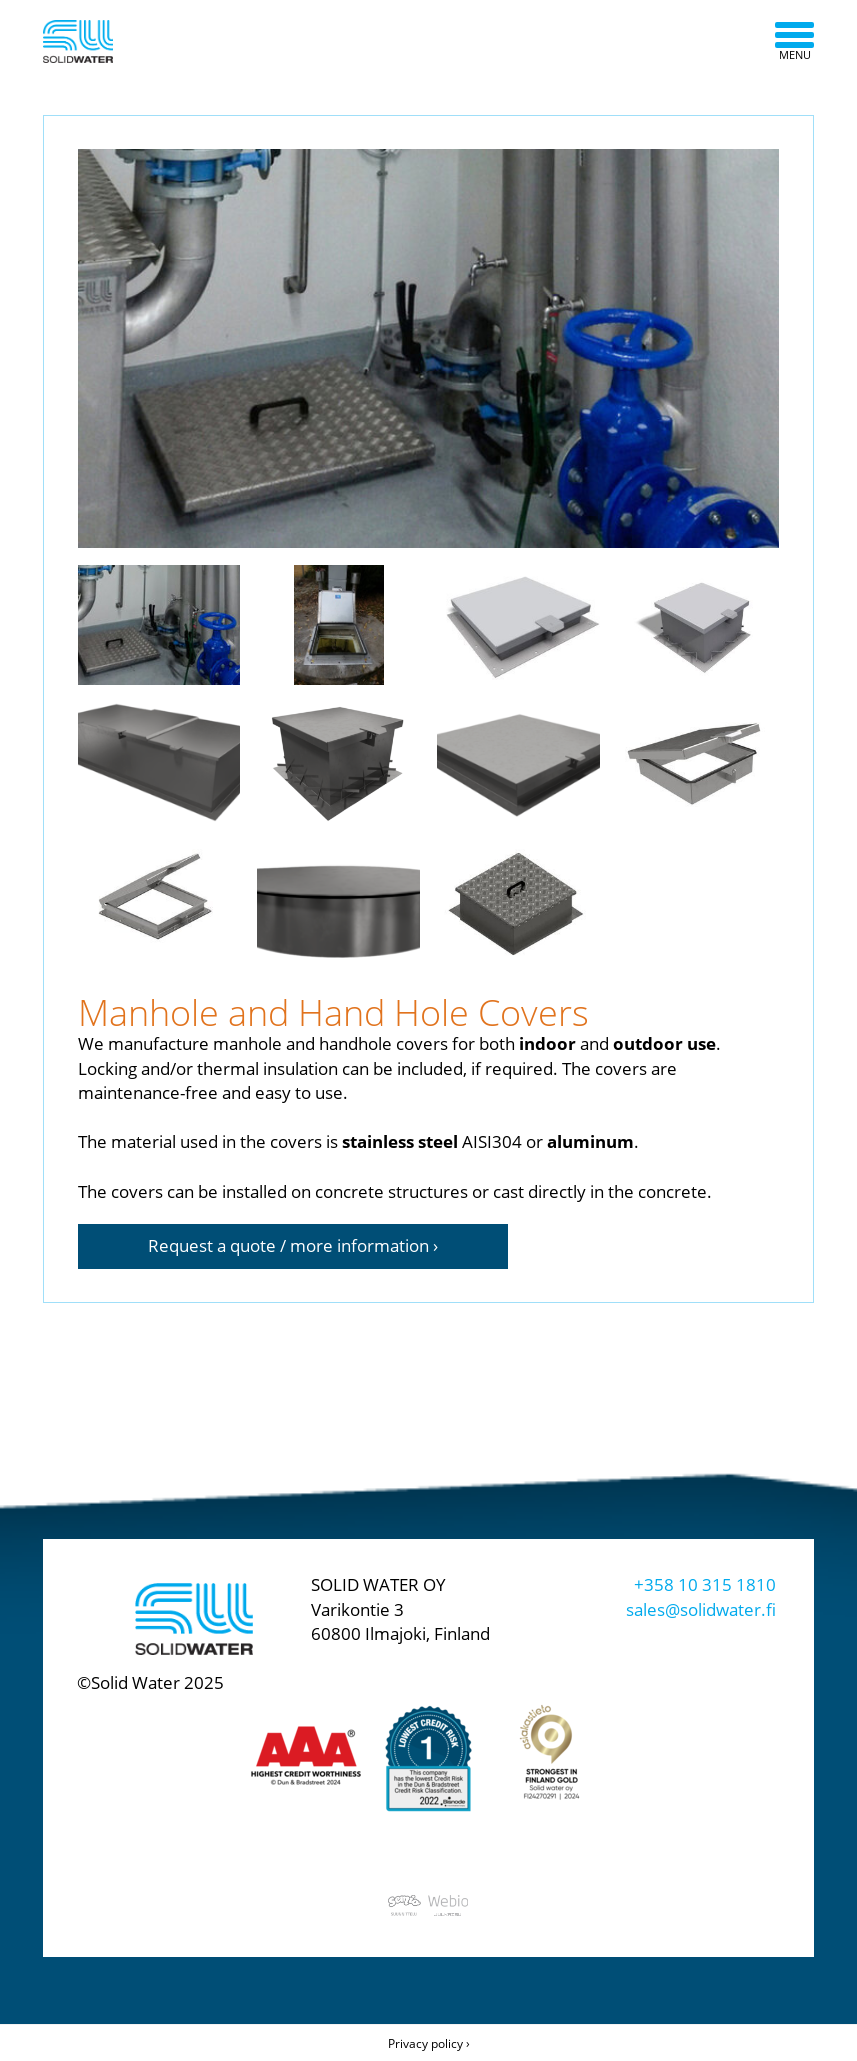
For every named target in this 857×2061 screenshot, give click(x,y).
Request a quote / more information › (293, 1245)
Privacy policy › (429, 2043)
